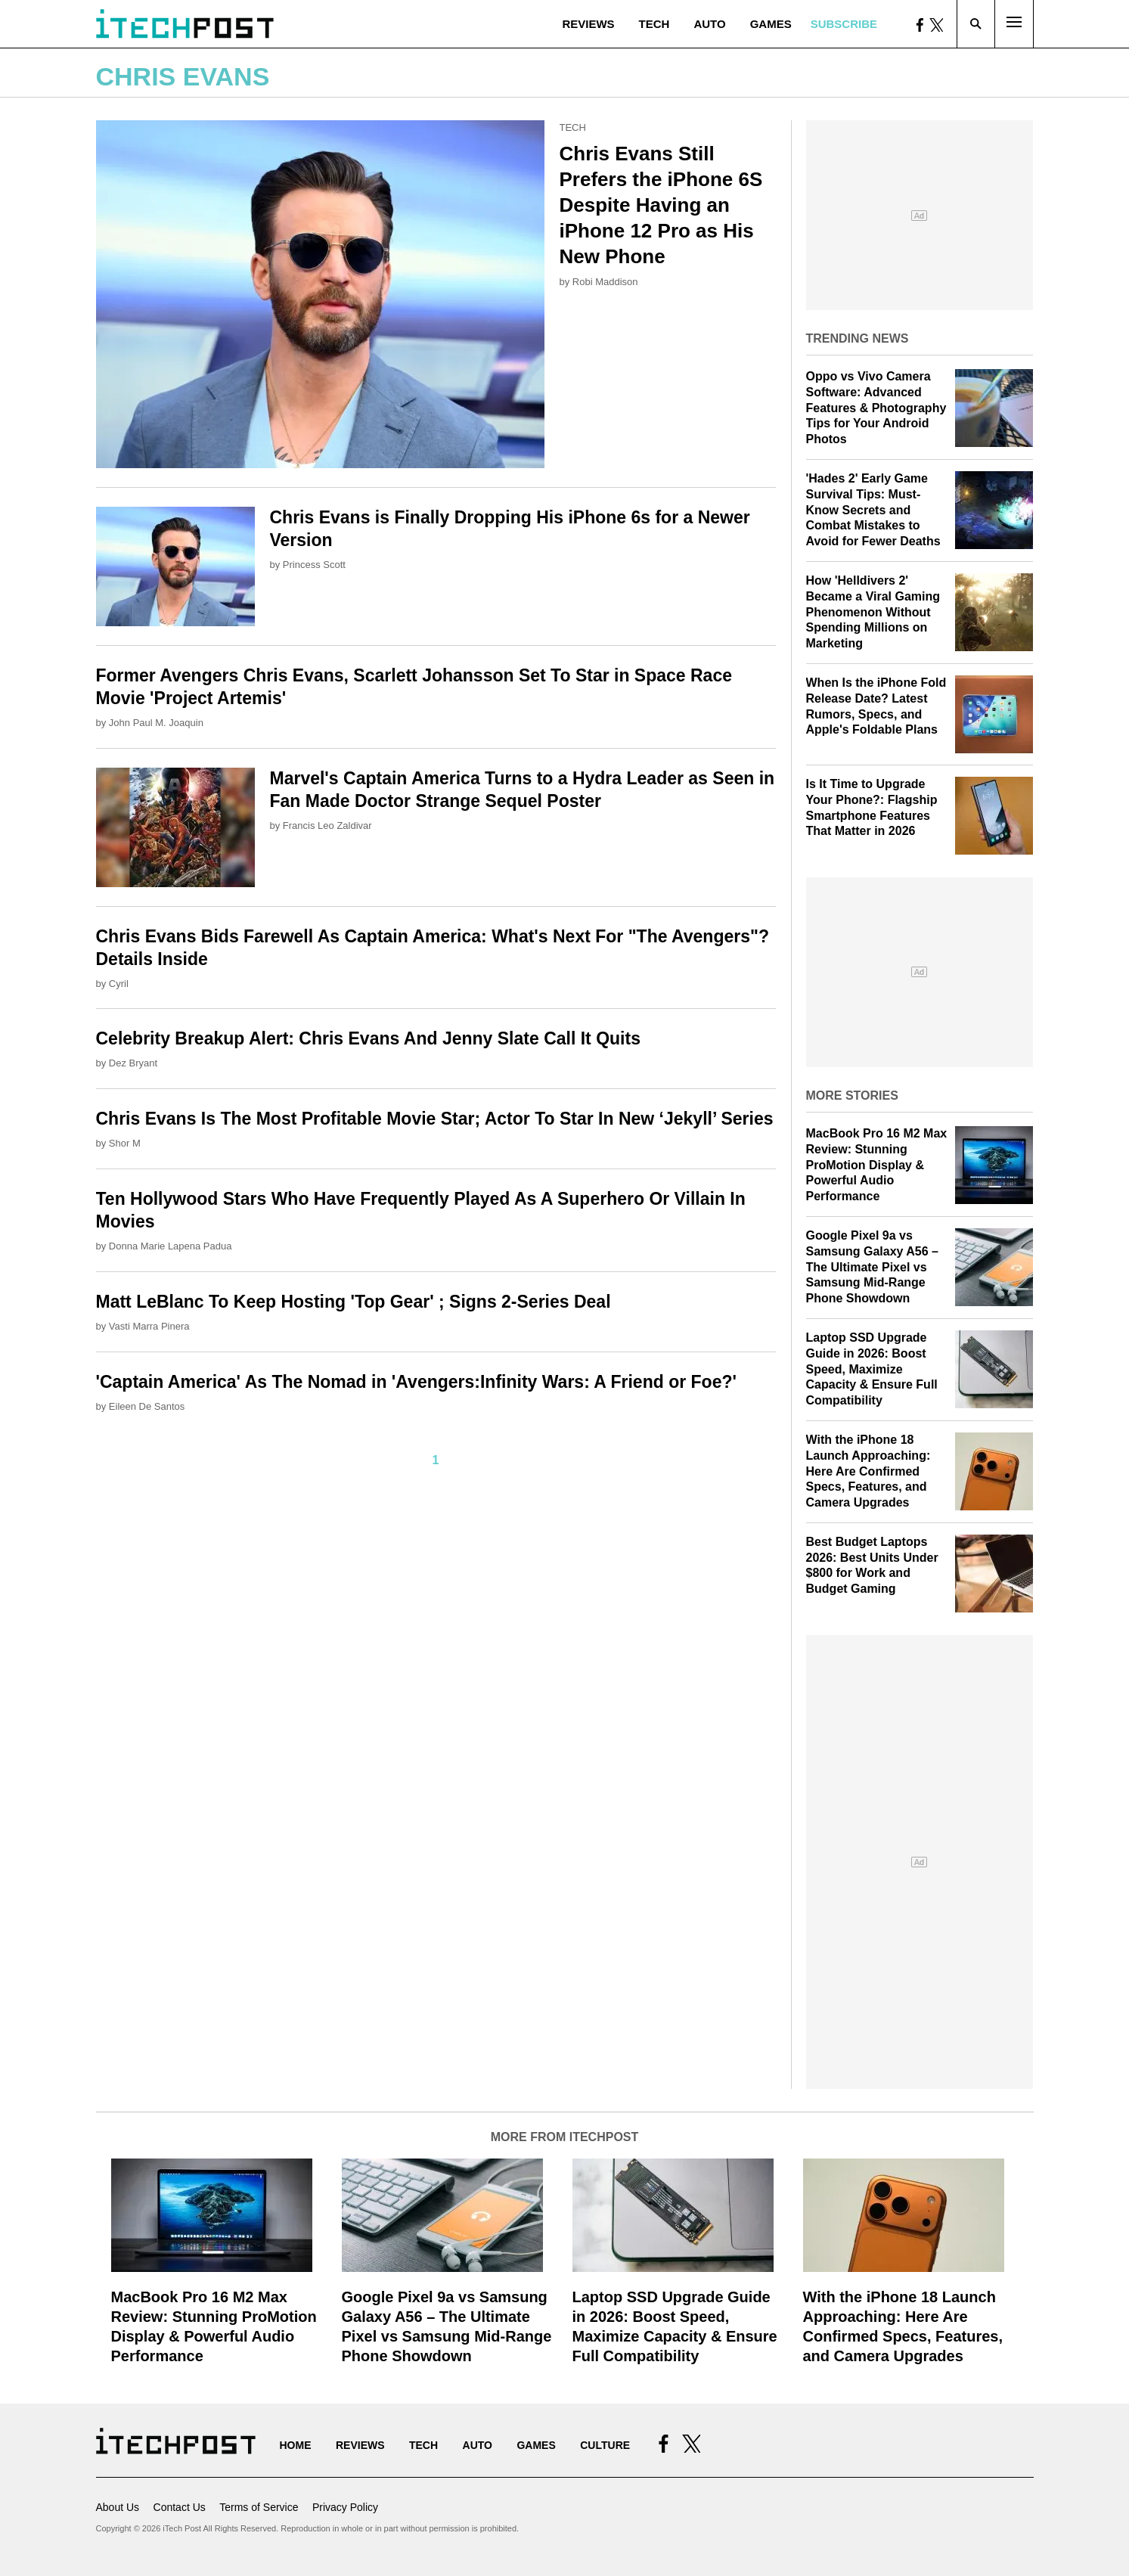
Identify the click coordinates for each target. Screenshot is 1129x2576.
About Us (118, 2507)
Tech (654, 23)
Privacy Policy (345, 2507)
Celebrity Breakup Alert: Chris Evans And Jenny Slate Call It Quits (368, 1038)
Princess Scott (314, 564)
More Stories (852, 1095)
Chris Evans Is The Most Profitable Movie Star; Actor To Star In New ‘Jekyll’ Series (435, 1118)
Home (296, 2445)
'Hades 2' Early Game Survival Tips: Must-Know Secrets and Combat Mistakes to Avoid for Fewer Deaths (873, 510)
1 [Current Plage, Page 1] (436, 1460)
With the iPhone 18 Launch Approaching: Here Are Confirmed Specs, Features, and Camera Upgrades (868, 1471)
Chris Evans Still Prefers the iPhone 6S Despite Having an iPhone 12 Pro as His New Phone (661, 204)
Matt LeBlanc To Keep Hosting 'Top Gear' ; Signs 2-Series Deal (353, 1301)
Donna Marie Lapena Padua (170, 1246)
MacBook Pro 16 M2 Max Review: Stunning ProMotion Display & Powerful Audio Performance (877, 1165)
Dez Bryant (133, 1063)
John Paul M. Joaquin (156, 722)
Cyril (119, 983)
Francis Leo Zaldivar (327, 825)
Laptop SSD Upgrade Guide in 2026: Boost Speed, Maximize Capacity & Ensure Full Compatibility (872, 1369)
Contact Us (180, 2507)
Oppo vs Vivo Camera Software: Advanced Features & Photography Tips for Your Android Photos (876, 407)
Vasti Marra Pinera (149, 1326)
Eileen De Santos (147, 1406)
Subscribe (844, 23)
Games (771, 23)
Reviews (588, 23)
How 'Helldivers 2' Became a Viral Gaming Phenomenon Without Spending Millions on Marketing (873, 612)
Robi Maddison (605, 281)
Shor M (125, 1143)
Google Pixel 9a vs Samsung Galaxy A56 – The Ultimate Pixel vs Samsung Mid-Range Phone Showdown (872, 1267)
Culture (605, 2445)
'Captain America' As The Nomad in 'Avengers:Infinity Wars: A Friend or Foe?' (416, 1382)
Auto (709, 23)
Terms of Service (258, 2507)
